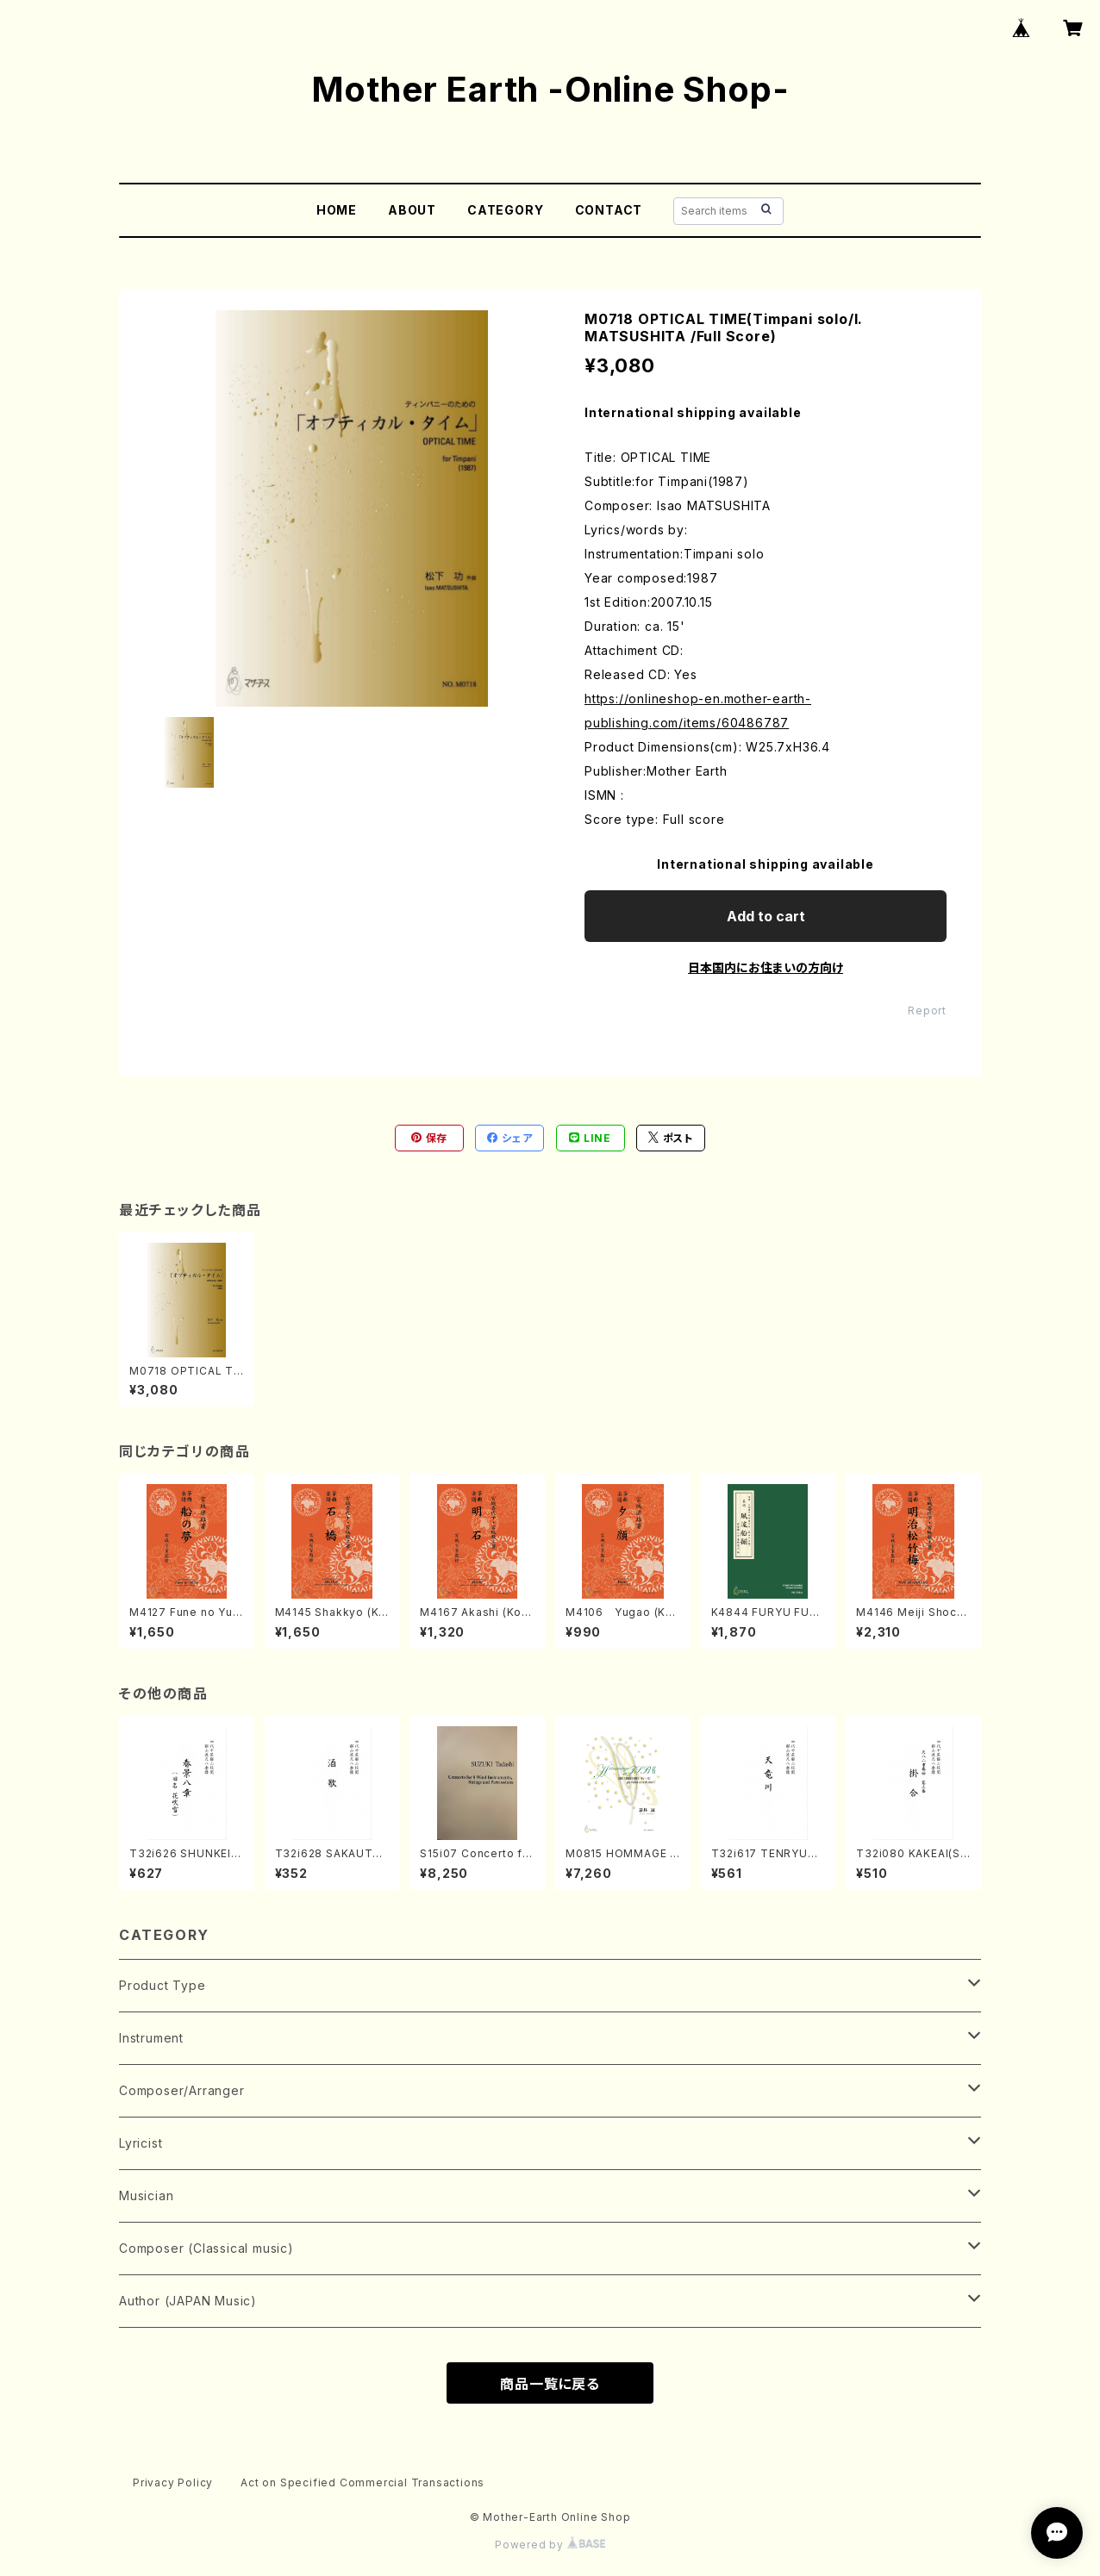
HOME (336, 210)
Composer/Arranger (182, 2090)
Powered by (550, 2544)
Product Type (162, 1985)
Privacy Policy (173, 2482)
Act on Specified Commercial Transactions (362, 2482)
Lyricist (140, 2143)
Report (927, 1010)
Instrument (151, 2037)
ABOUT (412, 210)
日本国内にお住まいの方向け (765, 967)
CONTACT (609, 210)
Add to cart (766, 916)
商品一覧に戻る (550, 2383)
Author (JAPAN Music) (188, 2300)
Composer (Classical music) (206, 2248)
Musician (146, 2195)
